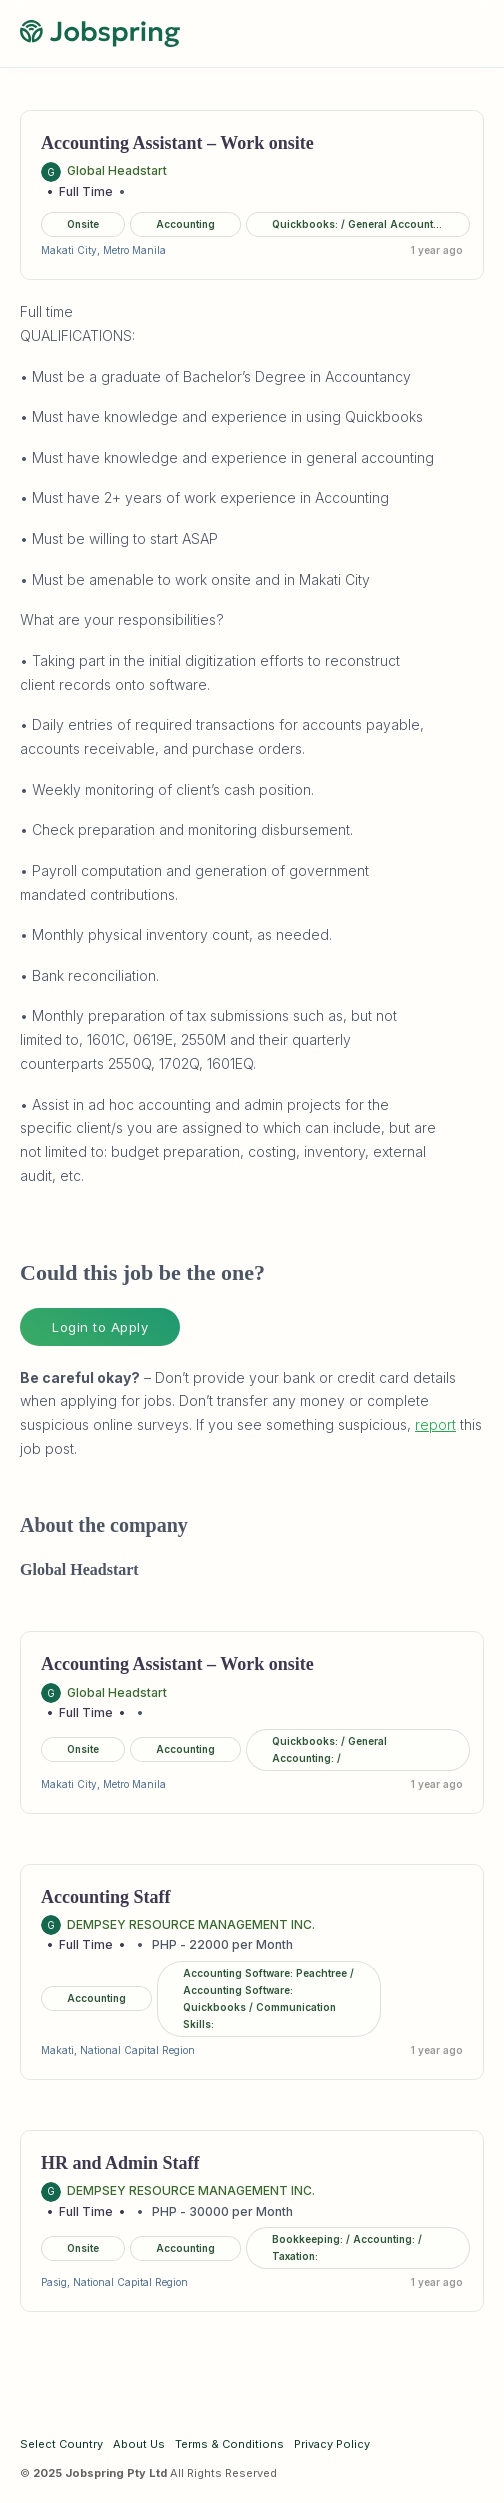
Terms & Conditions (229, 2444)
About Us (139, 2444)
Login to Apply (100, 1327)
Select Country (61, 2444)
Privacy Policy (332, 2444)
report (435, 1424)
